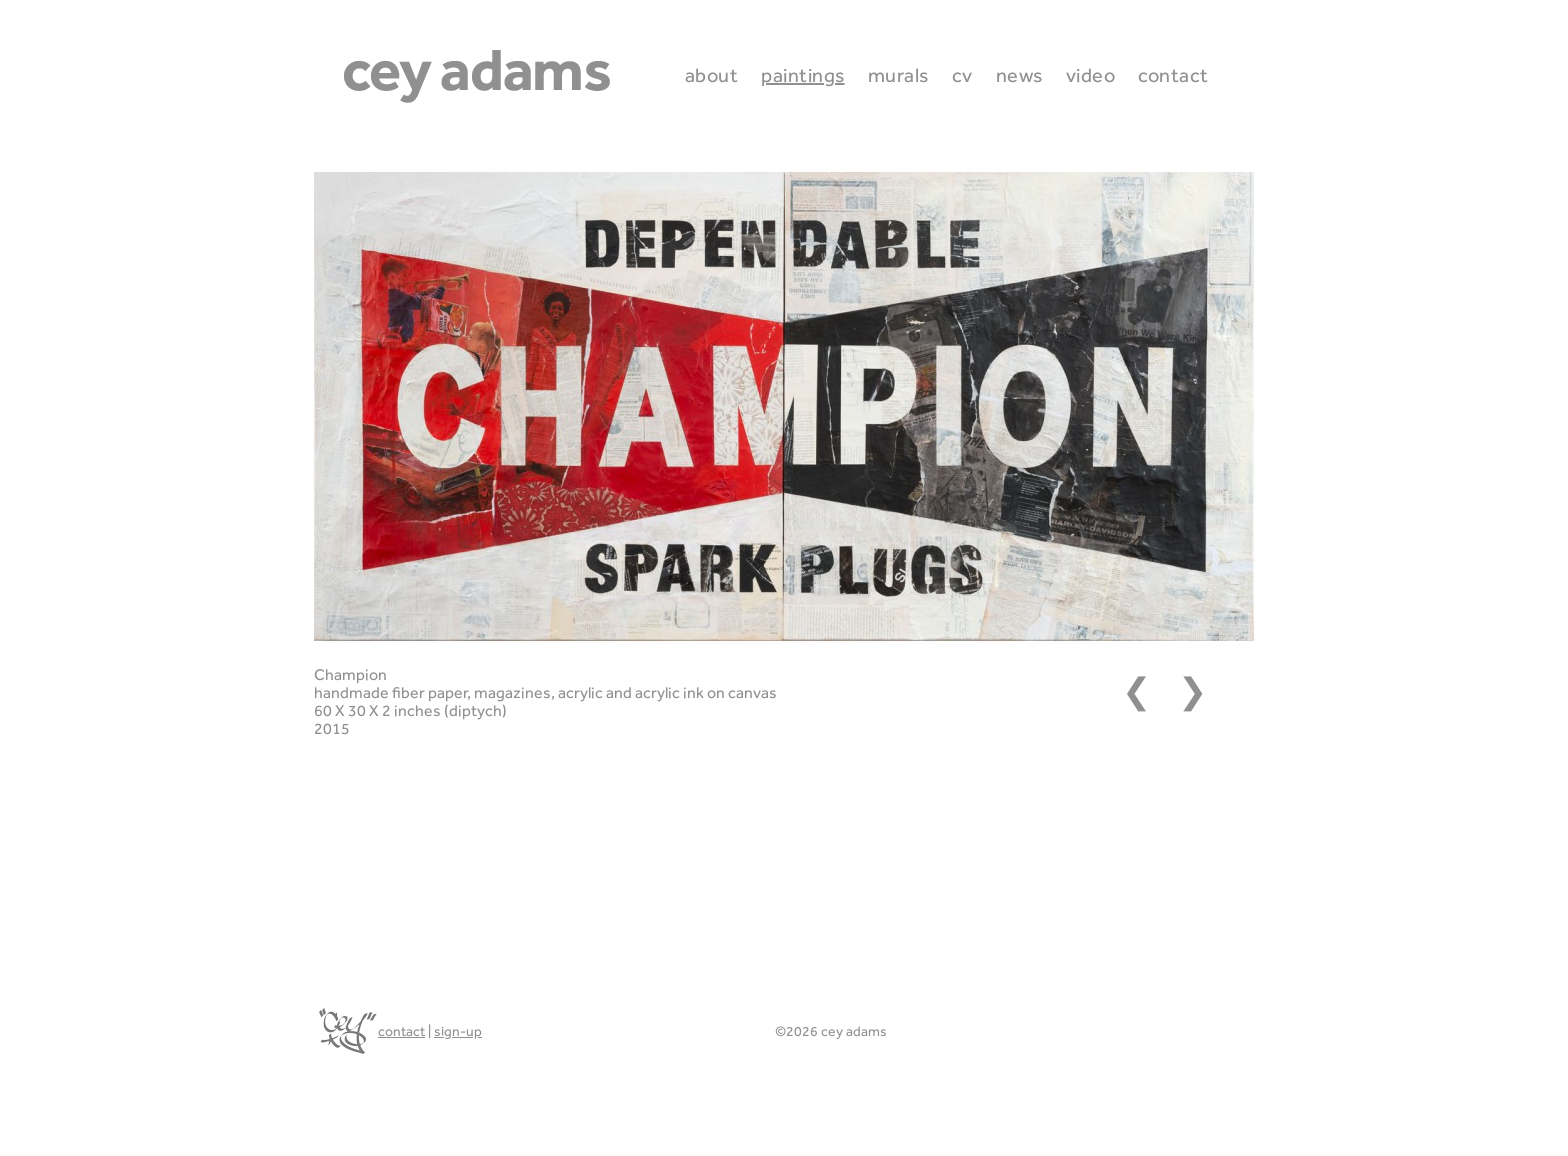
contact (401, 1031)
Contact (1173, 75)
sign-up (458, 1031)
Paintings (803, 75)
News (1019, 75)
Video (1091, 75)
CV (962, 75)
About (712, 75)
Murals (898, 75)
